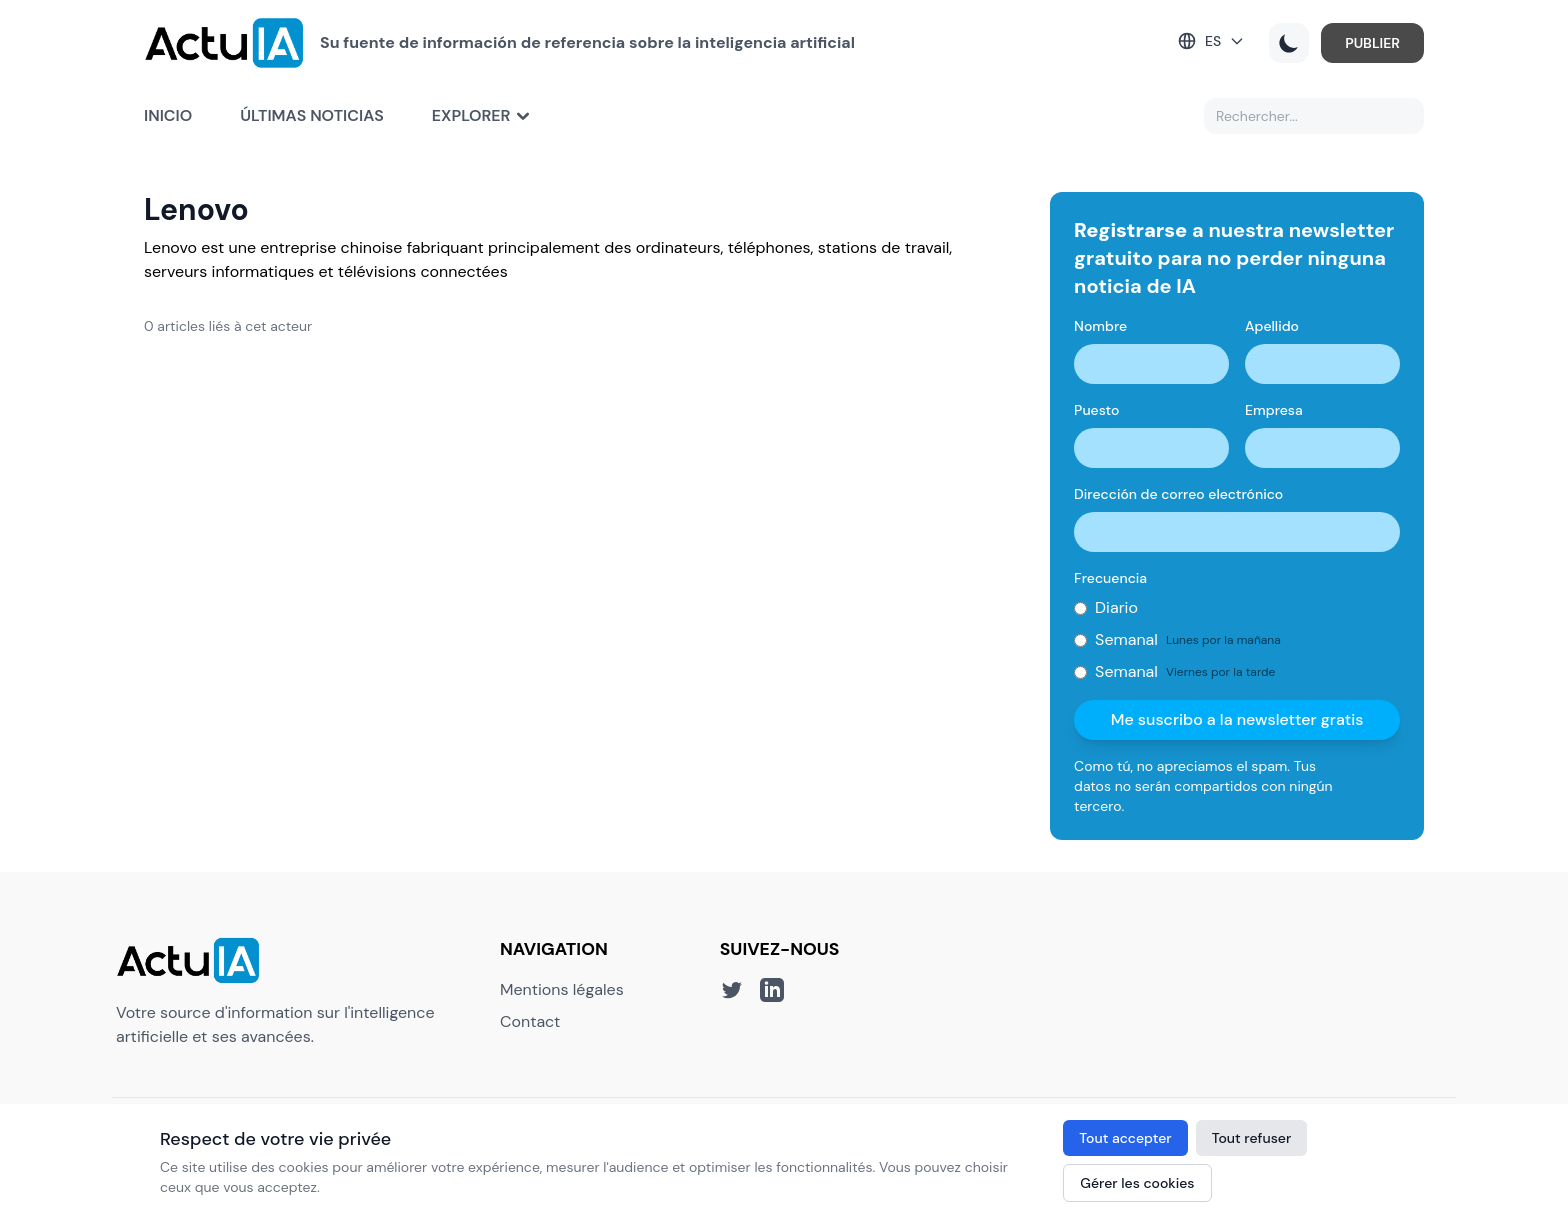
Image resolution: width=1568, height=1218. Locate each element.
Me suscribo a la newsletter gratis (1237, 719)
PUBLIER (1372, 43)
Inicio (168, 115)
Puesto (1096, 410)
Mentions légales (562, 989)
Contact (530, 1021)
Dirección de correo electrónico (1178, 494)
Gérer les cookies (1137, 1183)
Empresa (1274, 410)
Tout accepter (1125, 1138)
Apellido (1272, 326)
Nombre (1100, 326)
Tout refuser (1252, 1138)
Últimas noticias (312, 115)
